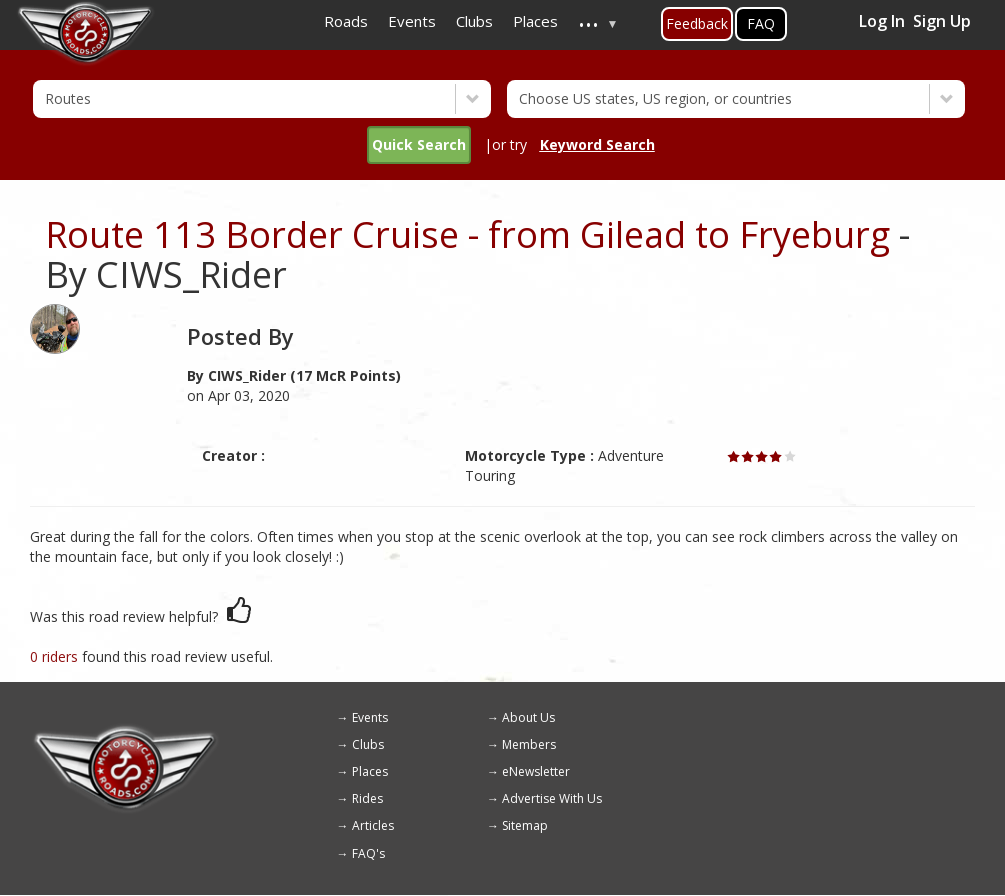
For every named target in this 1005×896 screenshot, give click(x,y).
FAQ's (368, 853)
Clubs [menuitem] (474, 21)
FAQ (761, 23)
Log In (882, 21)
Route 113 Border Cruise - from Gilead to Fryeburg (467, 234)
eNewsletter (536, 771)
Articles (373, 825)
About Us (528, 717)
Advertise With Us (552, 798)
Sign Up (942, 21)
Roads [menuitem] (346, 21)
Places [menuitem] (535, 21)
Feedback (697, 23)
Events (370, 717)
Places (370, 771)
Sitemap (525, 825)
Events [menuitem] (412, 21)
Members (529, 744)
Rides (367, 798)
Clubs (368, 744)
